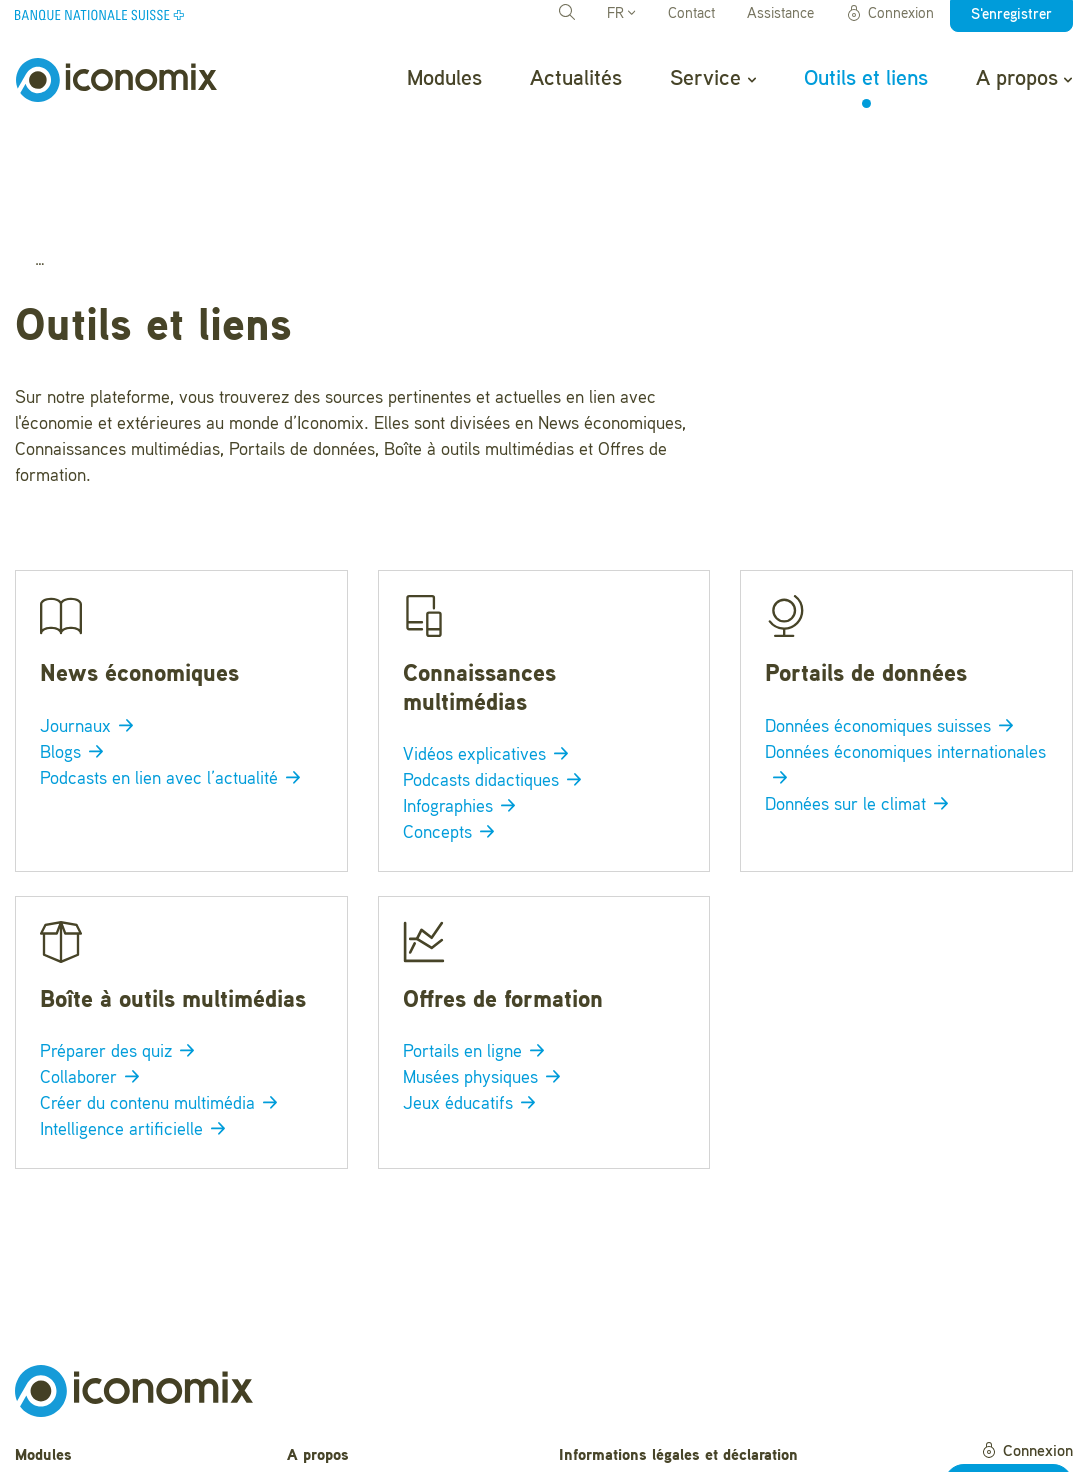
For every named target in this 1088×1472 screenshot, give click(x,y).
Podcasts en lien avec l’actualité (174, 674)
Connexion (890, 14)
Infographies (463, 702)
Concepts (452, 728)
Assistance (780, 14)
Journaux (90, 622)
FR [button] (621, 14)
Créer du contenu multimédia (162, 999)
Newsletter (324, 1443)
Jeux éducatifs (473, 999)
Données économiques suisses (893, 622)
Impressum (598, 1435)
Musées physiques (485, 973)
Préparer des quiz (121, 947)
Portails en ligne (477, 947)
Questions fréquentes (361, 1381)
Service (712, 79)
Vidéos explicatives (489, 651)
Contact (691, 14)
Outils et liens (866, 79)
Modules (444, 79)
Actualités (576, 79)
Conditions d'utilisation (638, 1404)
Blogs (75, 648)
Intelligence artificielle (136, 1025)
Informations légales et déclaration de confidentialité (678, 1361)
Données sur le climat (860, 700)
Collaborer (93, 973)
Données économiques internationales (905, 661)
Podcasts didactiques (496, 677)
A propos (1024, 79)
